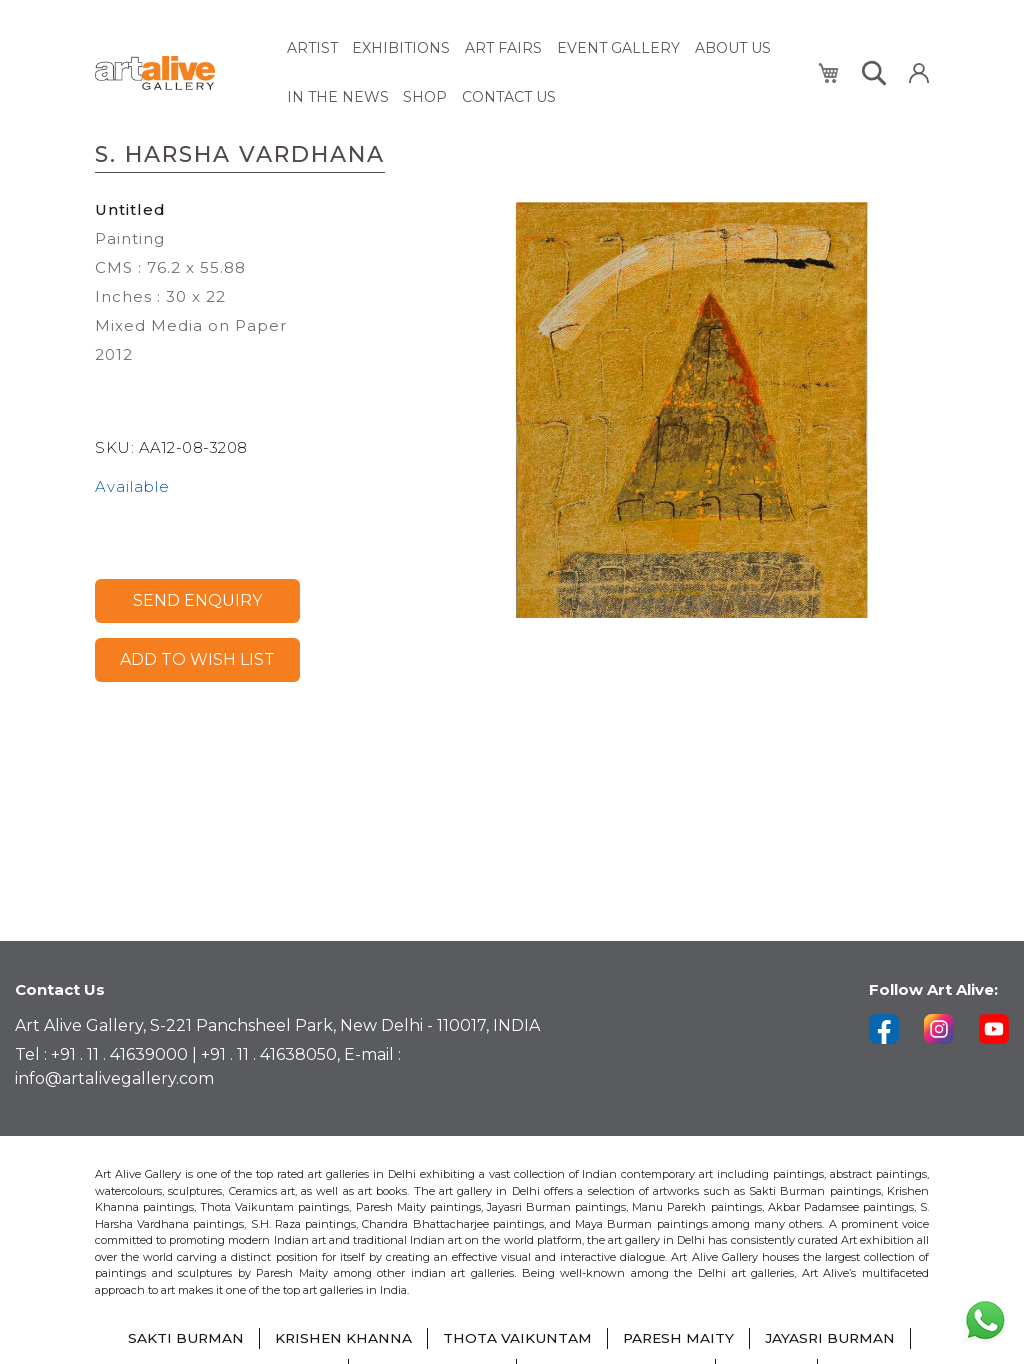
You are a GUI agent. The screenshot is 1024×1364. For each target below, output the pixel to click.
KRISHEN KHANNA (341, 1339)
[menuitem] (312, 47)
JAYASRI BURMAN (833, 1339)
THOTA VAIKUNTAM (516, 1339)
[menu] (541, 71)
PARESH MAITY (679, 1339)
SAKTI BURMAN (182, 1339)
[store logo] (179, 71)
